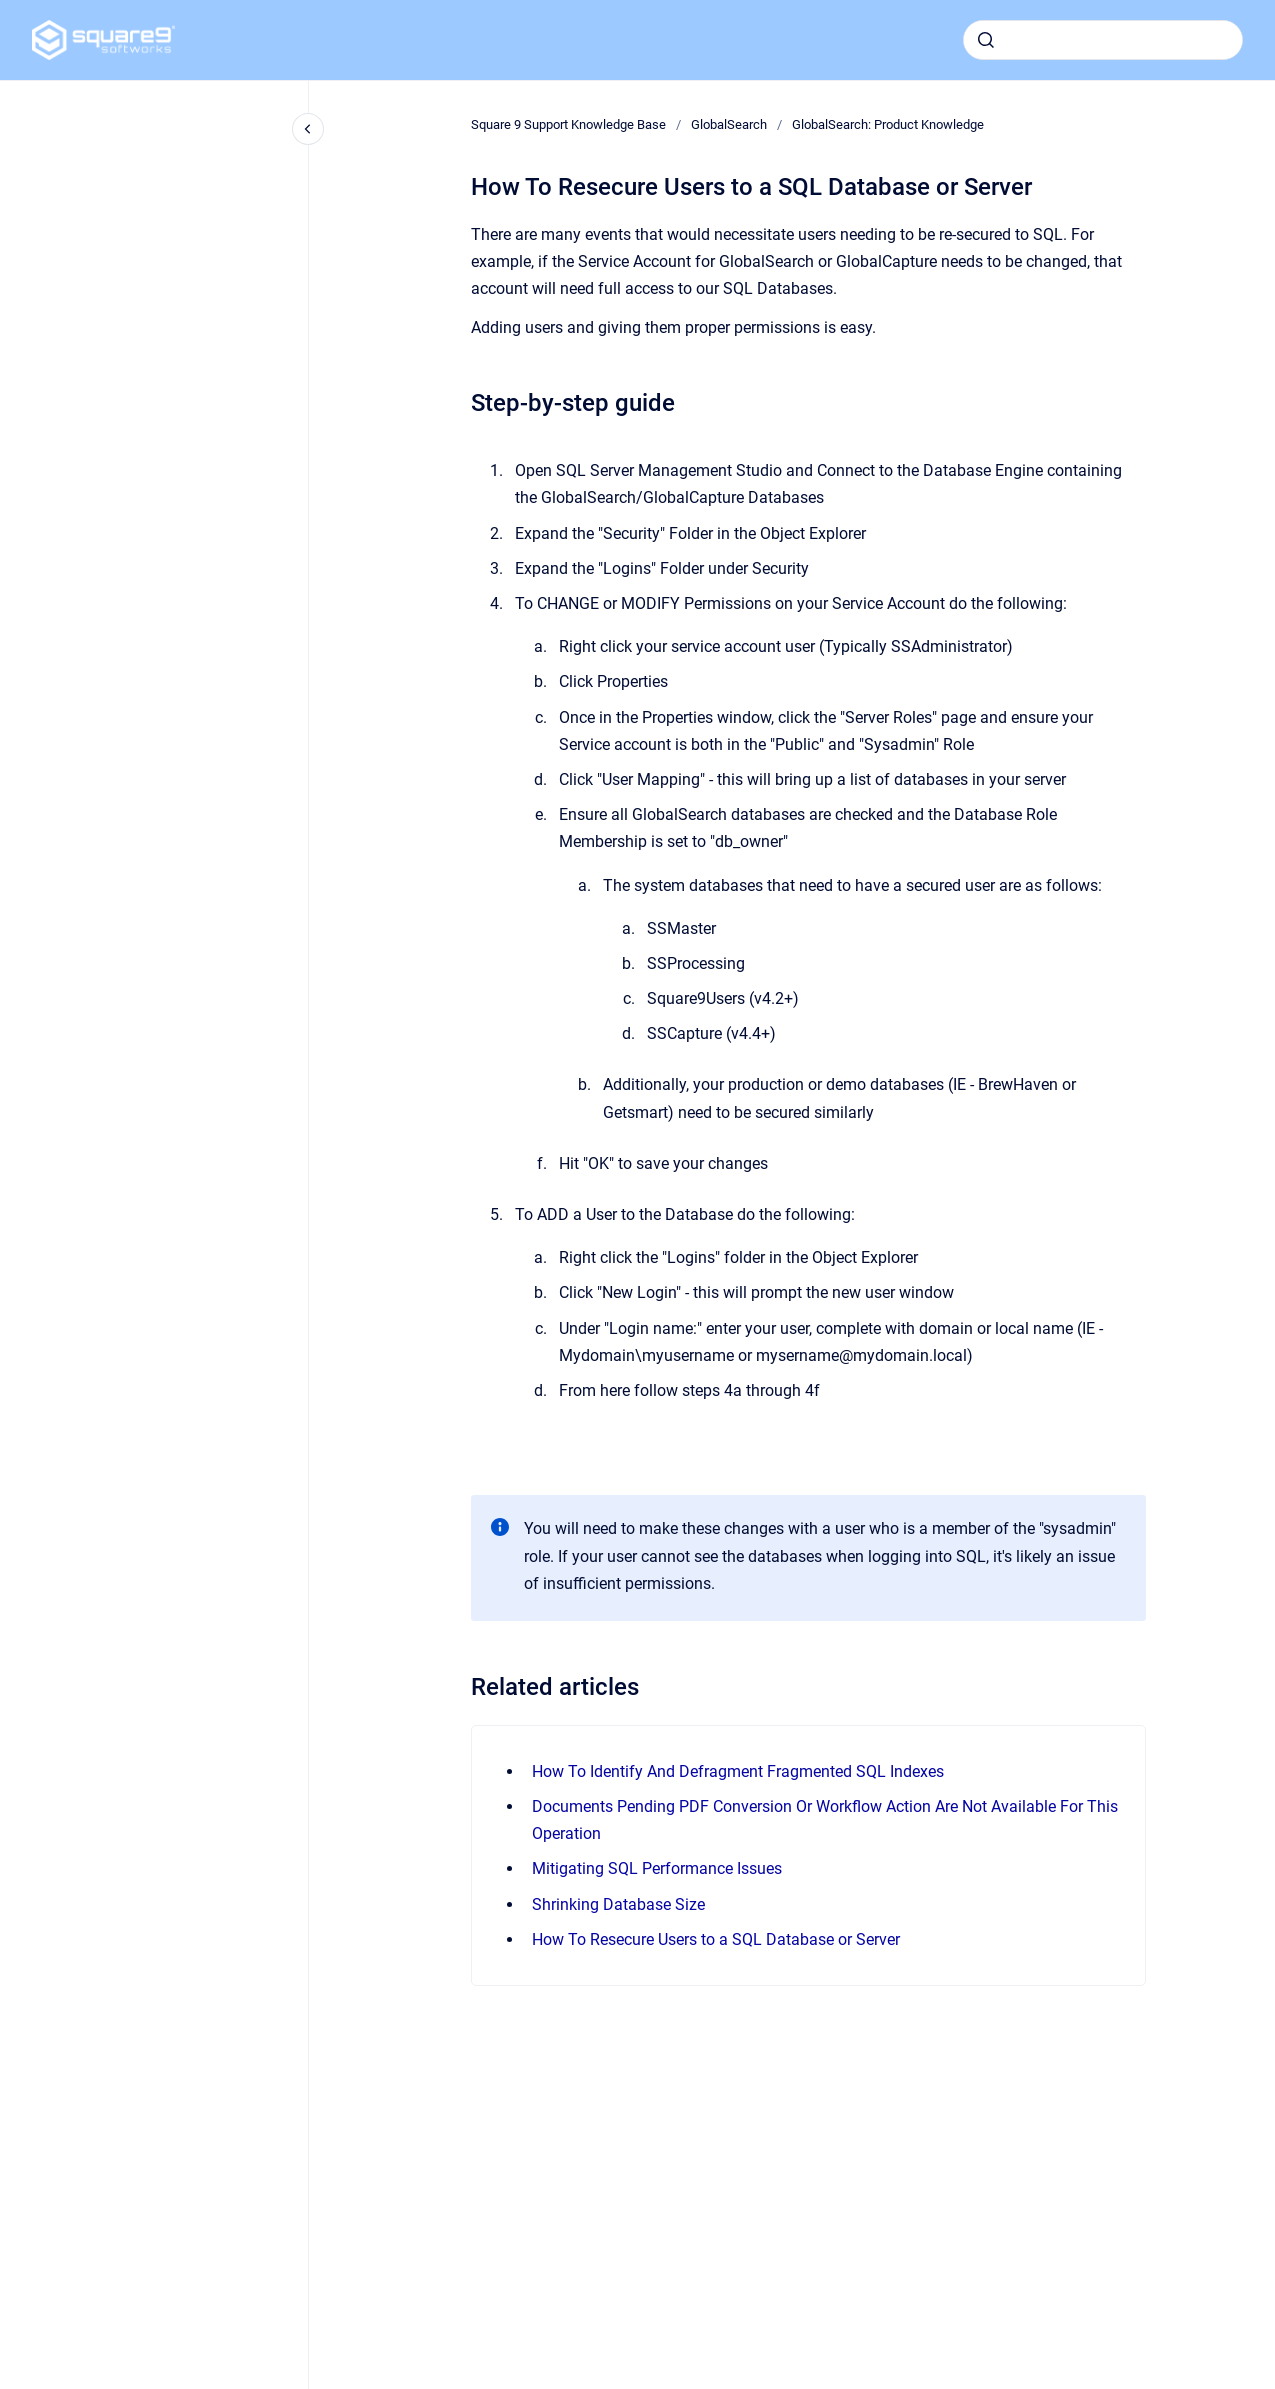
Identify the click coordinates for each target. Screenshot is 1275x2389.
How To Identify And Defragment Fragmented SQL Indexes (738, 1771)
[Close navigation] (308, 129)
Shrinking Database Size (618, 1904)
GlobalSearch (729, 124)
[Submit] (986, 40)
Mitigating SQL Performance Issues (657, 1868)
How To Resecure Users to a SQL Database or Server (716, 1939)
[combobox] (1103, 40)
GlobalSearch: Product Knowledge (888, 124)
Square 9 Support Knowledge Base (568, 124)
